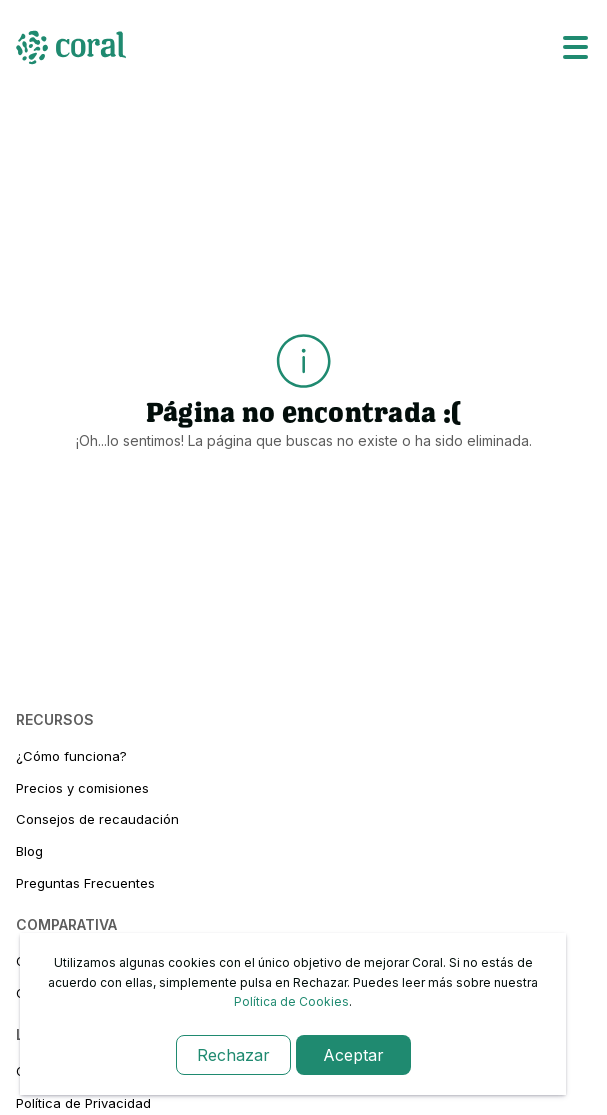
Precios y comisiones (82, 788)
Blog (29, 851)
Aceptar (353, 1055)
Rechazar (233, 1055)
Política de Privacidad (83, 1103)
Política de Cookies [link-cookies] (291, 1001)
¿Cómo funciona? (71, 756)
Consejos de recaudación (97, 819)
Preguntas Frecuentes (85, 883)
